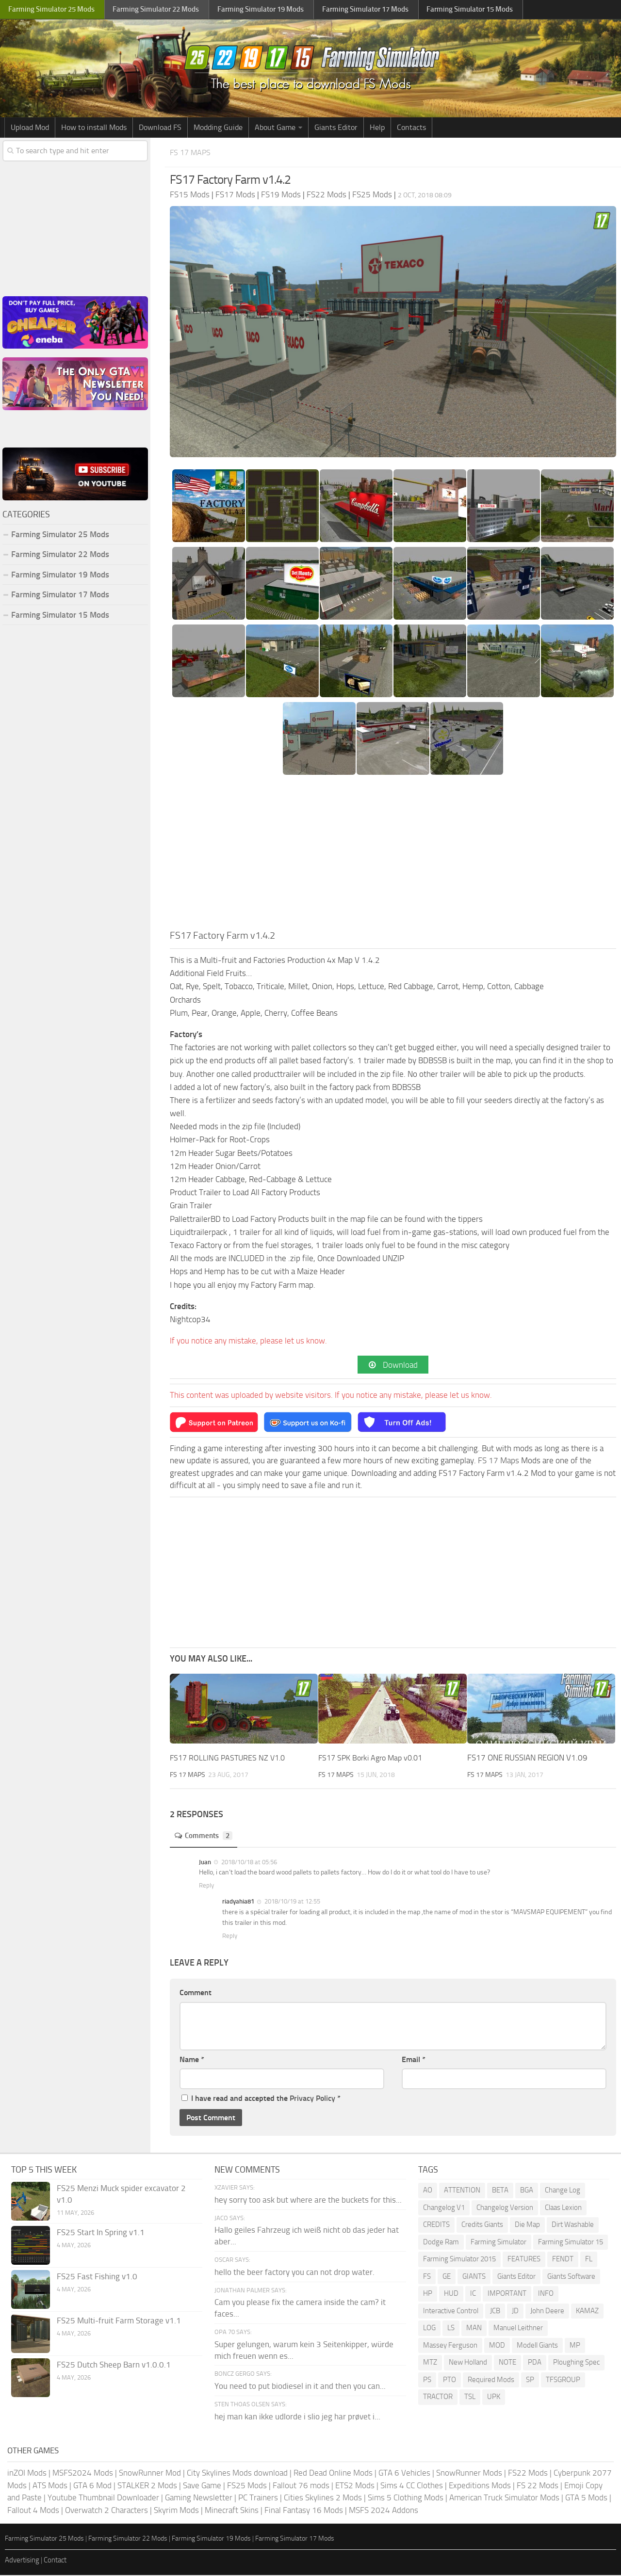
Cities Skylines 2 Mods (323, 2498)
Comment (196, 1993)
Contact (55, 2561)
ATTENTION (462, 2191)
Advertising (22, 2561)
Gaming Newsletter (198, 2498)
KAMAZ (587, 2311)
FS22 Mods (528, 2474)
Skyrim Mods (176, 2511)
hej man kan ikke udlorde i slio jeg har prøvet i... (297, 2417)
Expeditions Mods (480, 2486)
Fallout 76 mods (301, 2486)
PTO (449, 2380)
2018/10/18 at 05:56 (248, 1863)
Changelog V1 (444, 2208)
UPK (493, 2397)
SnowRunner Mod (150, 2474)
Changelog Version (504, 2208)
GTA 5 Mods (586, 2498)
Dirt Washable (573, 2225)
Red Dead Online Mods (333, 2474)
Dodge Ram (441, 2243)
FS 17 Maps (193, 152)
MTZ (430, 2363)
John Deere (547, 2311)
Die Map (527, 2225)
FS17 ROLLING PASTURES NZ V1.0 (230, 1758)
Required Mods (491, 2380)
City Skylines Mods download (237, 2474)
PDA (534, 2363)
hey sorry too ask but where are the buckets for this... (308, 2201)
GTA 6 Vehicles (404, 2474)
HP (427, 2294)
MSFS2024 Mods (82, 2474)
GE (446, 2277)
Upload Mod (30, 127)
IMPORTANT (507, 2294)
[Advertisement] (393, 855)
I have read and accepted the (261, 2099)
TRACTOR (438, 2397)
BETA (500, 2191)
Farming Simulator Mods (52, 10)
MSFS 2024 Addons (383, 2511)
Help (377, 127)
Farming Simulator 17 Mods (60, 594)
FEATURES (523, 2260)
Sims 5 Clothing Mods (405, 2498)
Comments (206, 1836)
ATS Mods (50, 2486)
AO (427, 2191)
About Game (275, 127)
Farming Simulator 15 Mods (60, 615)
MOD (497, 2346)
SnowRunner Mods (469, 2474)
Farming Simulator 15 (570, 2243)
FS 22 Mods (537, 2486)
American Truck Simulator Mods (504, 2498)
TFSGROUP (563, 2380)
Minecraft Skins (232, 2511)
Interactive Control (450, 2311)
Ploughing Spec (576, 2363)
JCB (495, 2311)
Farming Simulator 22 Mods (60, 554)
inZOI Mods (27, 2474)
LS (451, 2328)
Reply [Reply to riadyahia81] (229, 1936)
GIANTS (474, 2277)
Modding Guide (218, 127)
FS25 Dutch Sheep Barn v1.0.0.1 (114, 2365)
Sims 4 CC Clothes (411, 2486)
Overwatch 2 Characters (106, 2511)
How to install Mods (94, 127)
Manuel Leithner (518, 2328)
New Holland (468, 2363)
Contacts (411, 127)
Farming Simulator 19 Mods (60, 574)
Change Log (562, 2191)
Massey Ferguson (450, 2346)
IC (473, 2294)
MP (575, 2346)
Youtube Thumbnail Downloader (103, 2498)
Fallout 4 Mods (33, 2511)
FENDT (562, 2260)
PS (427, 2380)
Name (192, 2060)
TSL (469, 2397)
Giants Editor (336, 127)
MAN (474, 2328)
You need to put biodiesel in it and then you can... (300, 2387)
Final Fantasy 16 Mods (303, 2511)
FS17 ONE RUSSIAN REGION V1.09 (527, 1758)
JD (515, 2311)
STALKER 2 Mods (147, 2486)
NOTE (507, 2363)
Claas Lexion (563, 2208)
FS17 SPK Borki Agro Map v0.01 (374, 1758)
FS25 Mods (247, 2486)
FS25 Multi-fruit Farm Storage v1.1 (119, 2321)
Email (413, 2060)
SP (530, 2380)
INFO (546, 2294)
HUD (451, 2294)
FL (588, 2260)
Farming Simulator (498, 2243)
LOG (429, 2328)
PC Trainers (258, 2498)
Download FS (160, 127)
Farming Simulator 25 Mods (60, 534)
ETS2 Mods (355, 2486)
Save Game (202, 2486)
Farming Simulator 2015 (459, 2260)
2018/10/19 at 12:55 (291, 1902)
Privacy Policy (312, 2099)
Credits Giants (482, 2225)
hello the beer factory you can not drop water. (294, 2273)
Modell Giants (537, 2346)
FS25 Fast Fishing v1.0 (97, 2277)
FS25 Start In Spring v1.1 (101, 2233)
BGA (526, 2191)
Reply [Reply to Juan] (206, 1886)
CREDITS (436, 2225)
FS (427, 2277)
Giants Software (571, 2277)
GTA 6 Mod (92, 2486)
